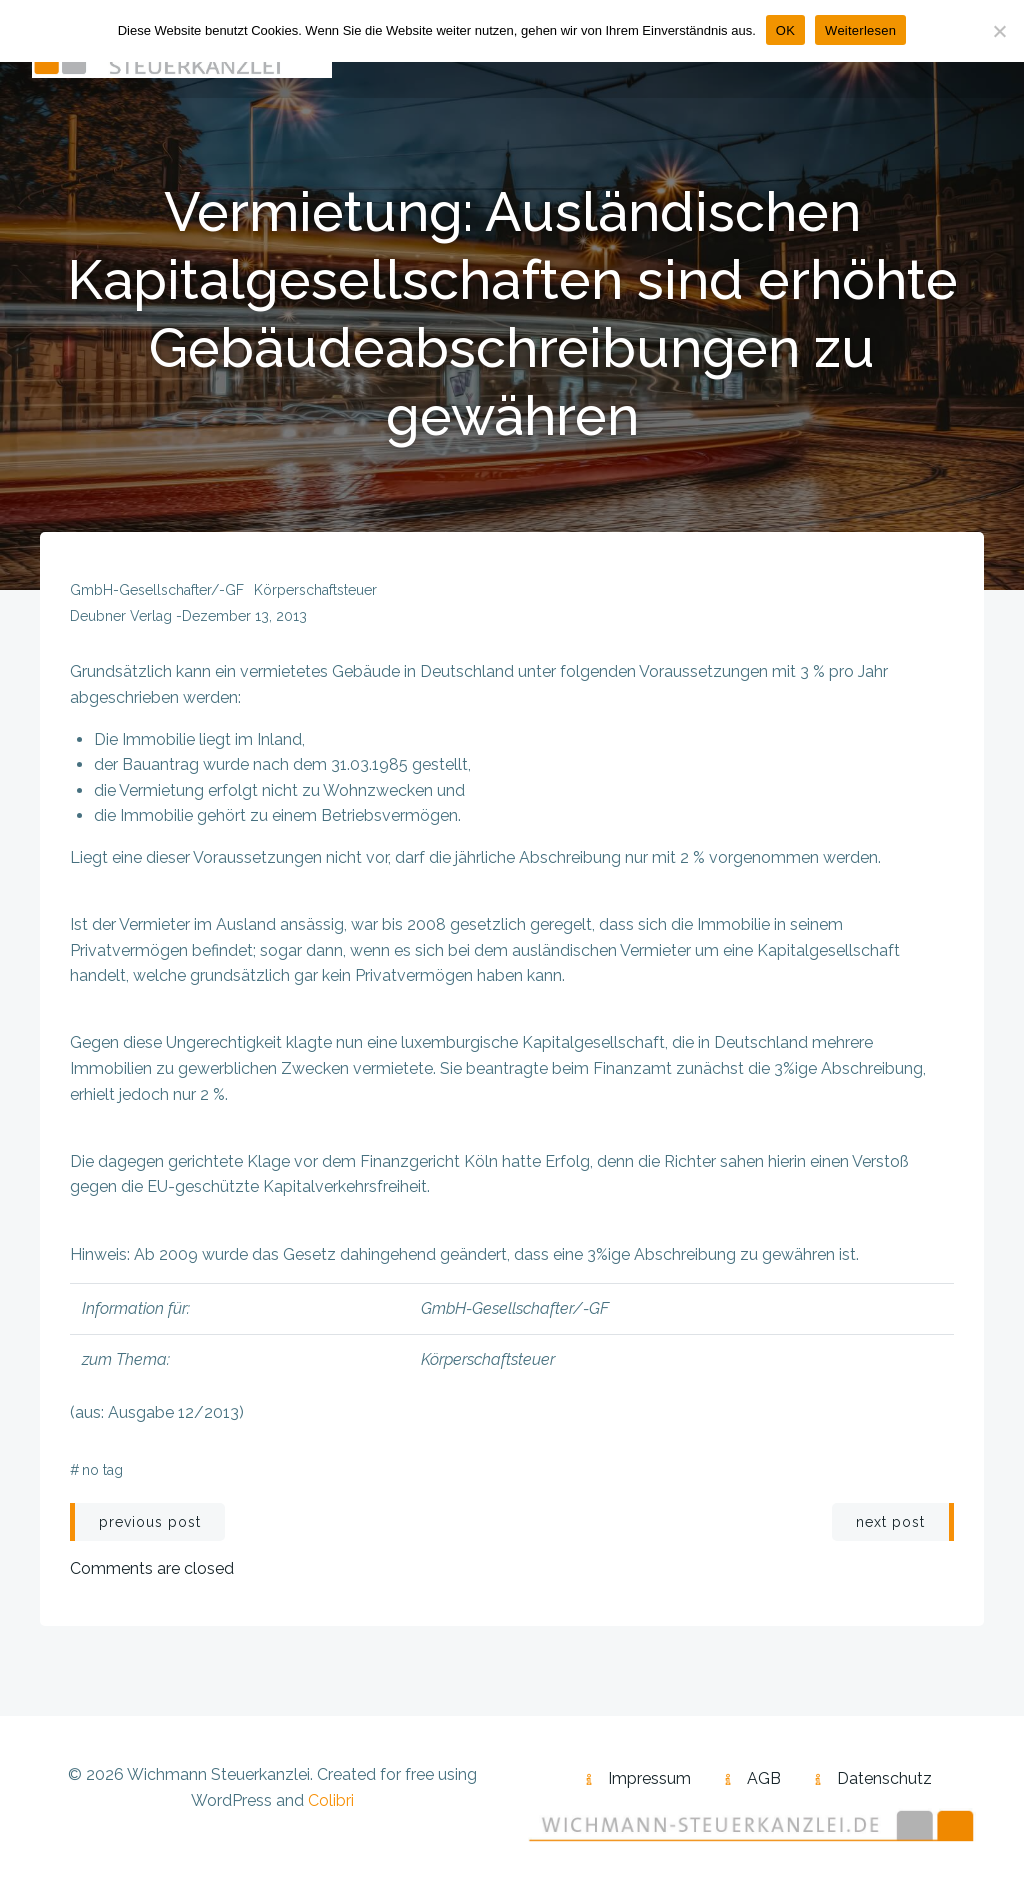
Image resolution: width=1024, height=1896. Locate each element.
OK (785, 30)
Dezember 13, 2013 (244, 616)
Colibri (331, 1800)
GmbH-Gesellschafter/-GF (157, 590)
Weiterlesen (860, 30)
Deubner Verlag (121, 616)
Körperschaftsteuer (315, 590)
